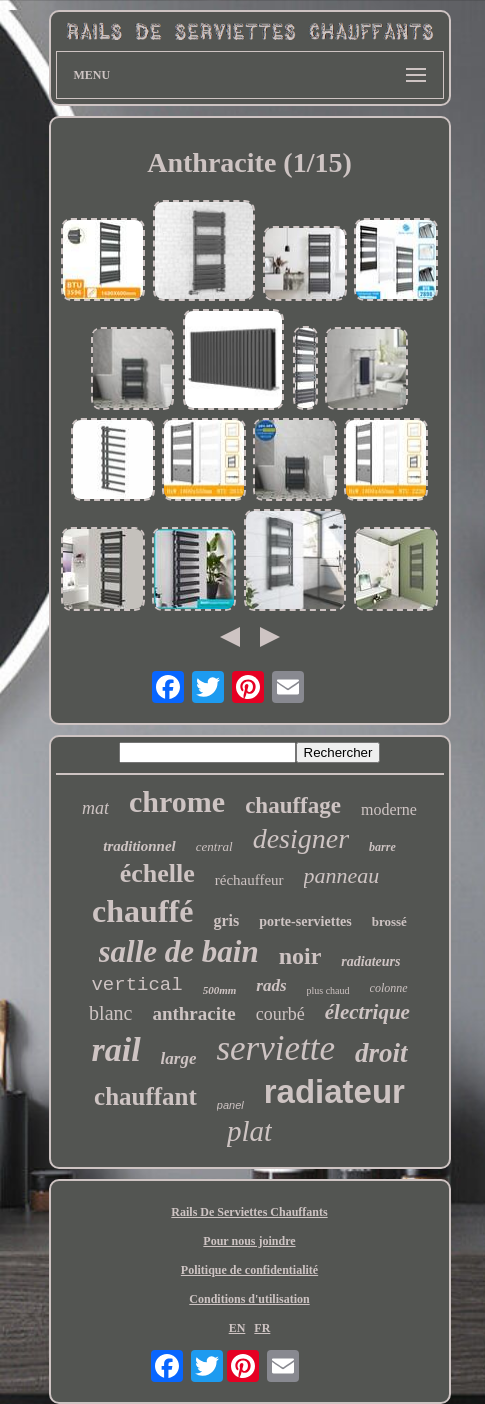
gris (226, 920)
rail (115, 1049)
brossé (389, 921)
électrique (367, 1012)
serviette (275, 1048)
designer (301, 838)
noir (300, 956)
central (214, 846)
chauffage (293, 805)
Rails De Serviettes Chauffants (249, 1212)
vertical (136, 985)
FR (262, 1328)
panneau (342, 875)
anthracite (193, 1013)
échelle (157, 873)
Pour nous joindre (249, 1241)
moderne (389, 809)
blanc (110, 1013)
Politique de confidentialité (249, 1270)
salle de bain (179, 951)
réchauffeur (249, 880)
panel (230, 1105)
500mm (220, 990)
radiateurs (370, 961)
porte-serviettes (305, 921)
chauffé (142, 911)
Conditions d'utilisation (249, 1299)
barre (382, 847)
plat (249, 1131)
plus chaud (328, 990)
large (179, 1058)
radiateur (334, 1091)
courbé (280, 1014)
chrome (177, 801)
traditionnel (139, 846)
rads (271, 985)
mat (95, 808)
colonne (389, 988)
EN (237, 1328)
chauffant (145, 1096)
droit (381, 1053)
